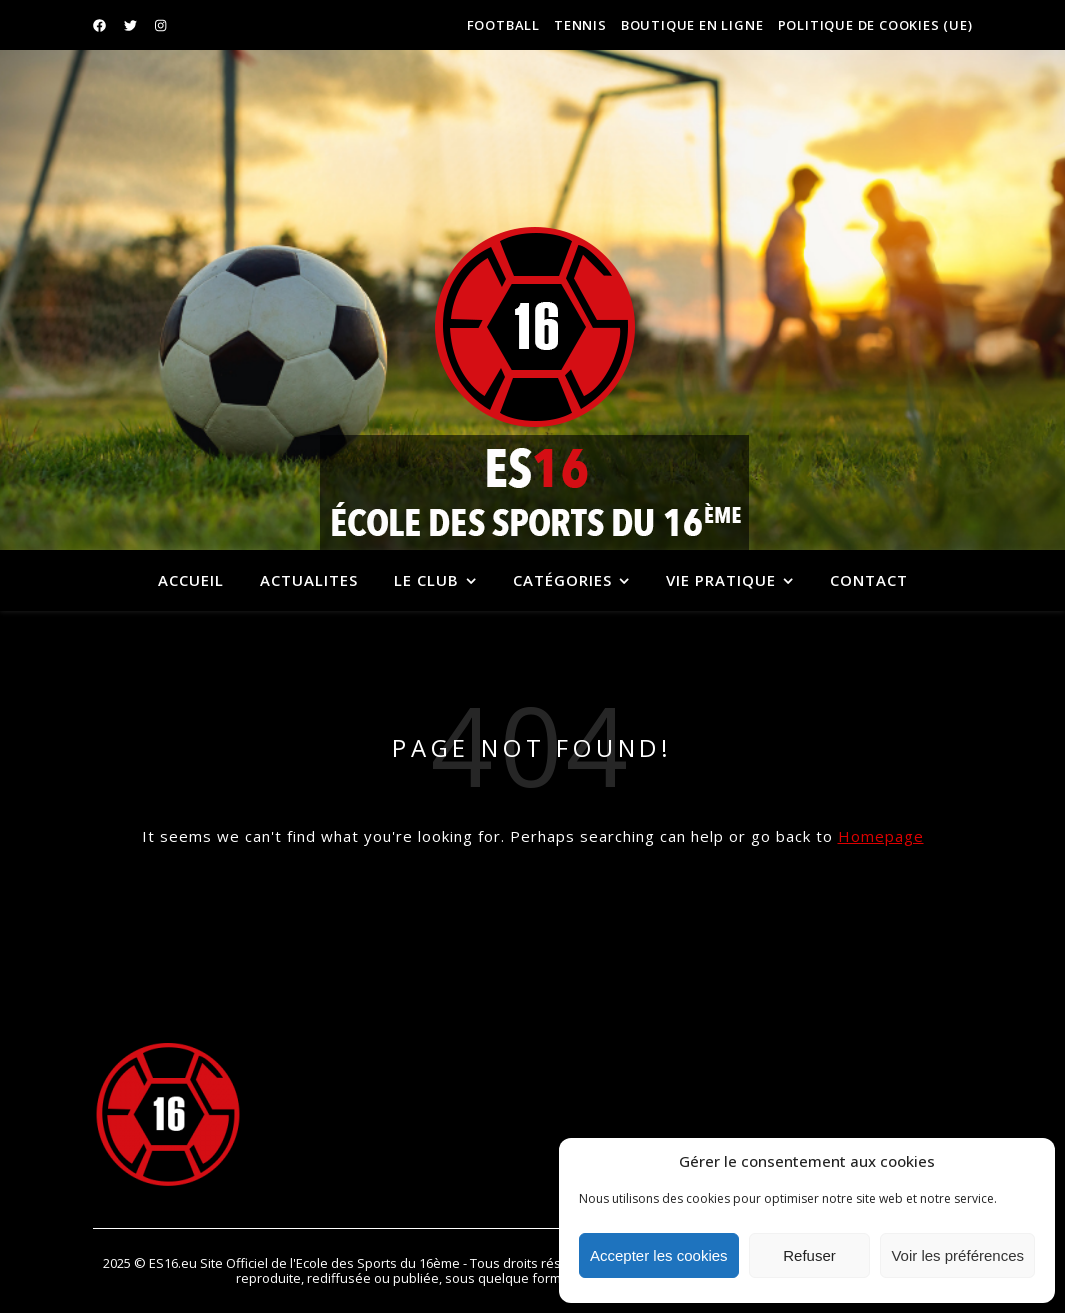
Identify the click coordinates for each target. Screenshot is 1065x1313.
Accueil (191, 580)
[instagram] (160, 25)
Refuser (809, 1255)
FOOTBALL (503, 25)
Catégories (562, 580)
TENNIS (580, 25)
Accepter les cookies (659, 1255)
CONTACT (869, 580)
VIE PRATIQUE (721, 580)
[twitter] (132, 25)
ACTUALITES (309, 580)
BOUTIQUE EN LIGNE (692, 25)
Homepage (881, 836)
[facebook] (101, 25)
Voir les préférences (957, 1255)
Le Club (426, 580)
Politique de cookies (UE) (875, 25)
